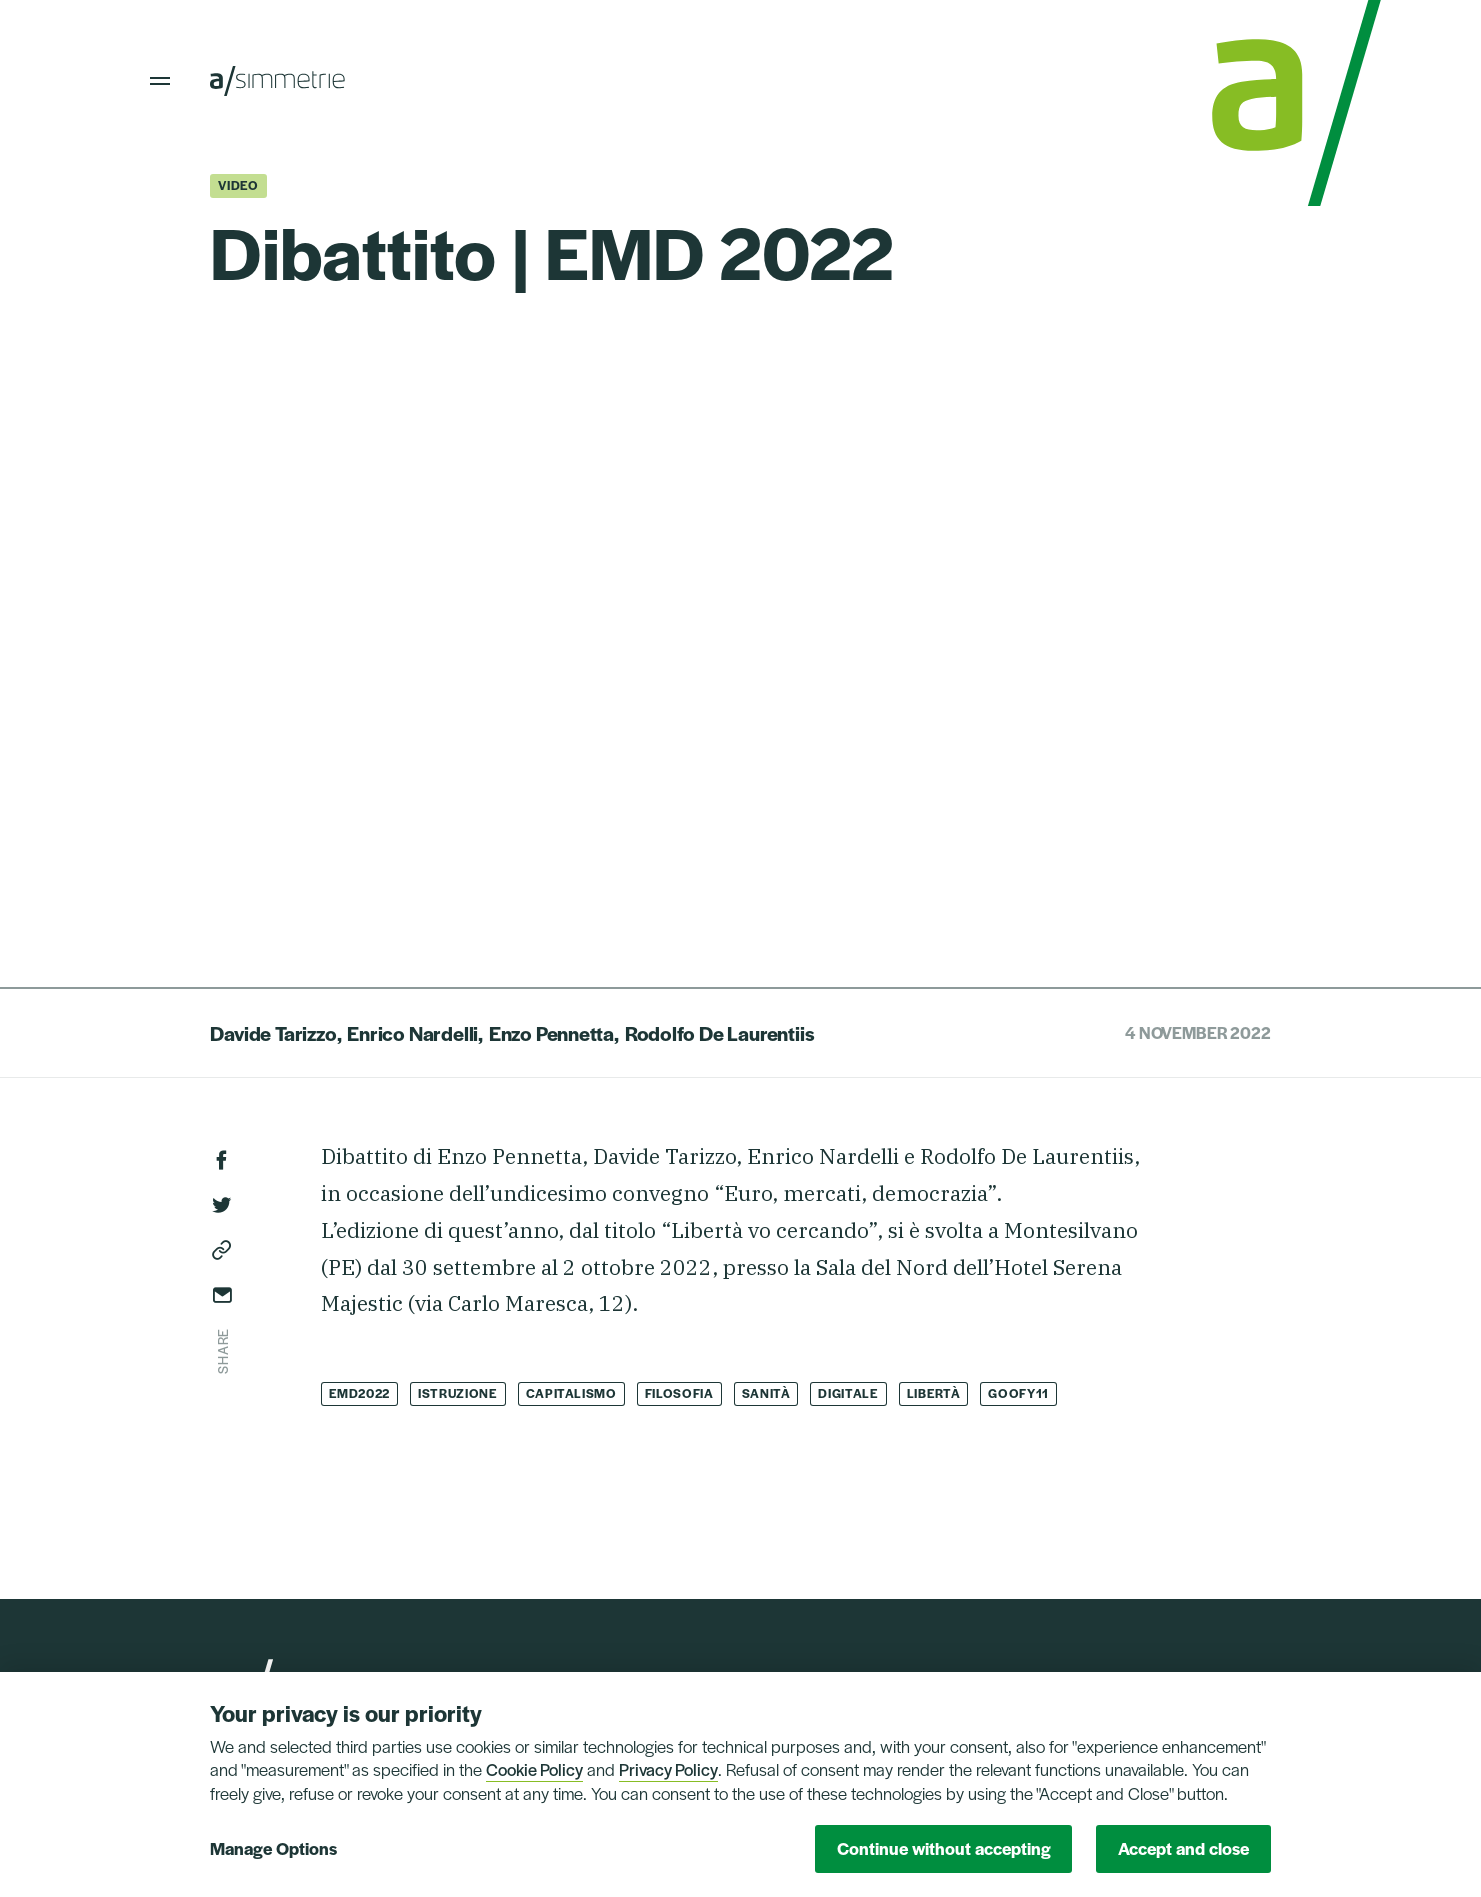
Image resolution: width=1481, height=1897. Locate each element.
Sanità (766, 1393)
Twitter (222, 1205)
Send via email (222, 1295)
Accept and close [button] (1183, 1848)
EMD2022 (360, 1393)
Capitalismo (571, 1393)
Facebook (222, 1160)
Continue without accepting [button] (944, 1848)
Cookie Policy (534, 1769)
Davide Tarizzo (273, 1033)
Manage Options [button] (273, 1848)
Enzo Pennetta (551, 1033)
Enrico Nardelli (412, 1033)
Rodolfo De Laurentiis (720, 1033)
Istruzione (458, 1393)
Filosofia (679, 1393)
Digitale (848, 1393)
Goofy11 (1018, 1393)
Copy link (222, 1250)
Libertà (934, 1393)
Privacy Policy (668, 1769)
